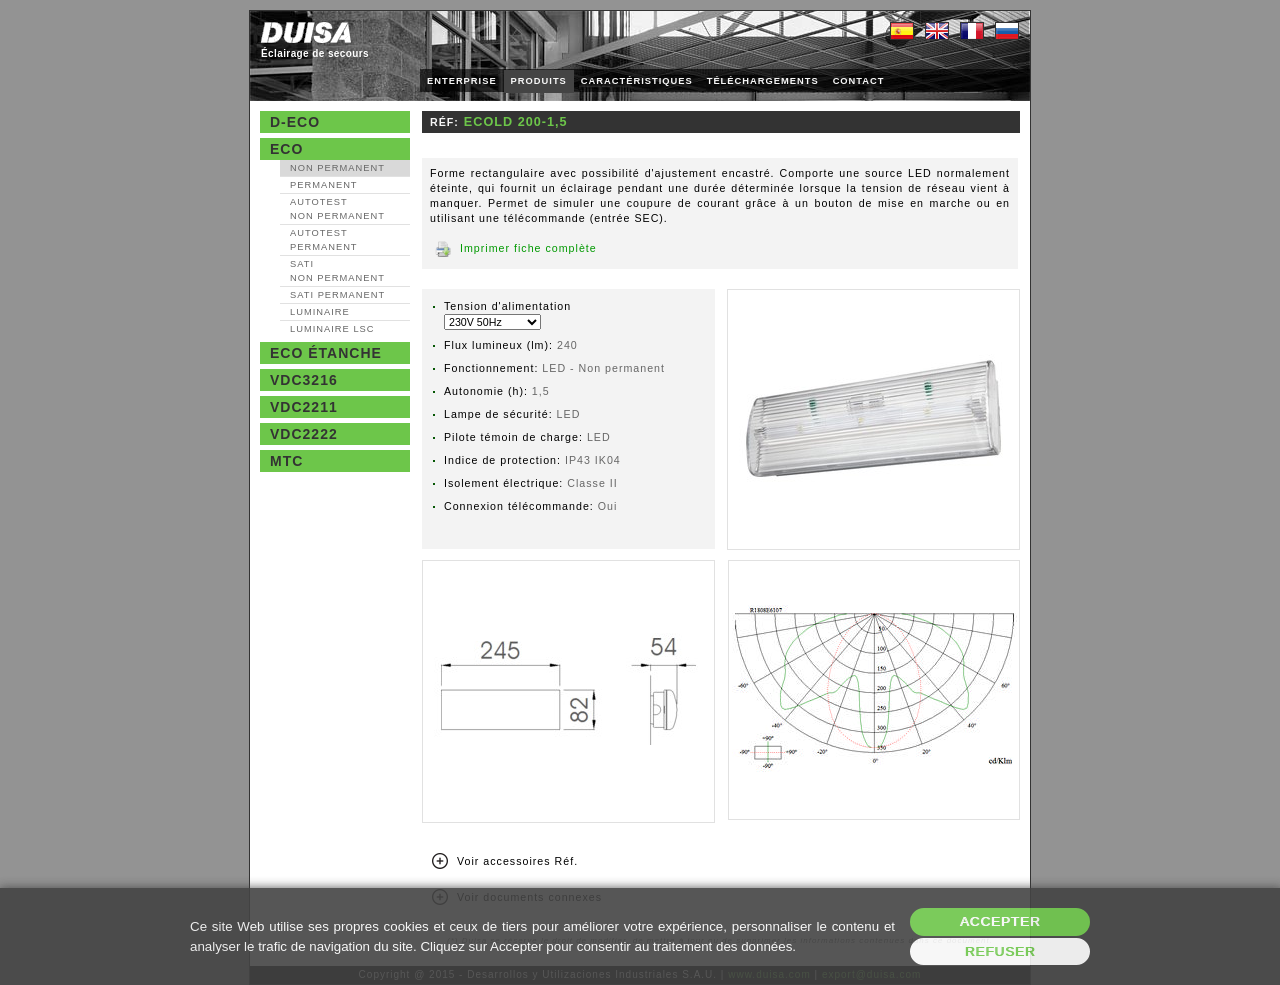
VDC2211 (304, 407)
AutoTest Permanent (324, 240)
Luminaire (320, 312)
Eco (286, 149)
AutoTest (337, 209)
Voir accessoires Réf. (517, 861)
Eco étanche (326, 353)
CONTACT (859, 81)
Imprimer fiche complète (528, 248)
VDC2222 (304, 434)
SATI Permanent (337, 295)
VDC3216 (304, 380)
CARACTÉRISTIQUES (637, 81)
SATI (337, 271)
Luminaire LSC (332, 329)
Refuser (1000, 951)
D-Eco (295, 122)
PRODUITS (539, 81)
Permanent (324, 185)
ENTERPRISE (462, 81)
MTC (286, 461)
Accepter (1000, 921)
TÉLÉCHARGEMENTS (763, 81)
